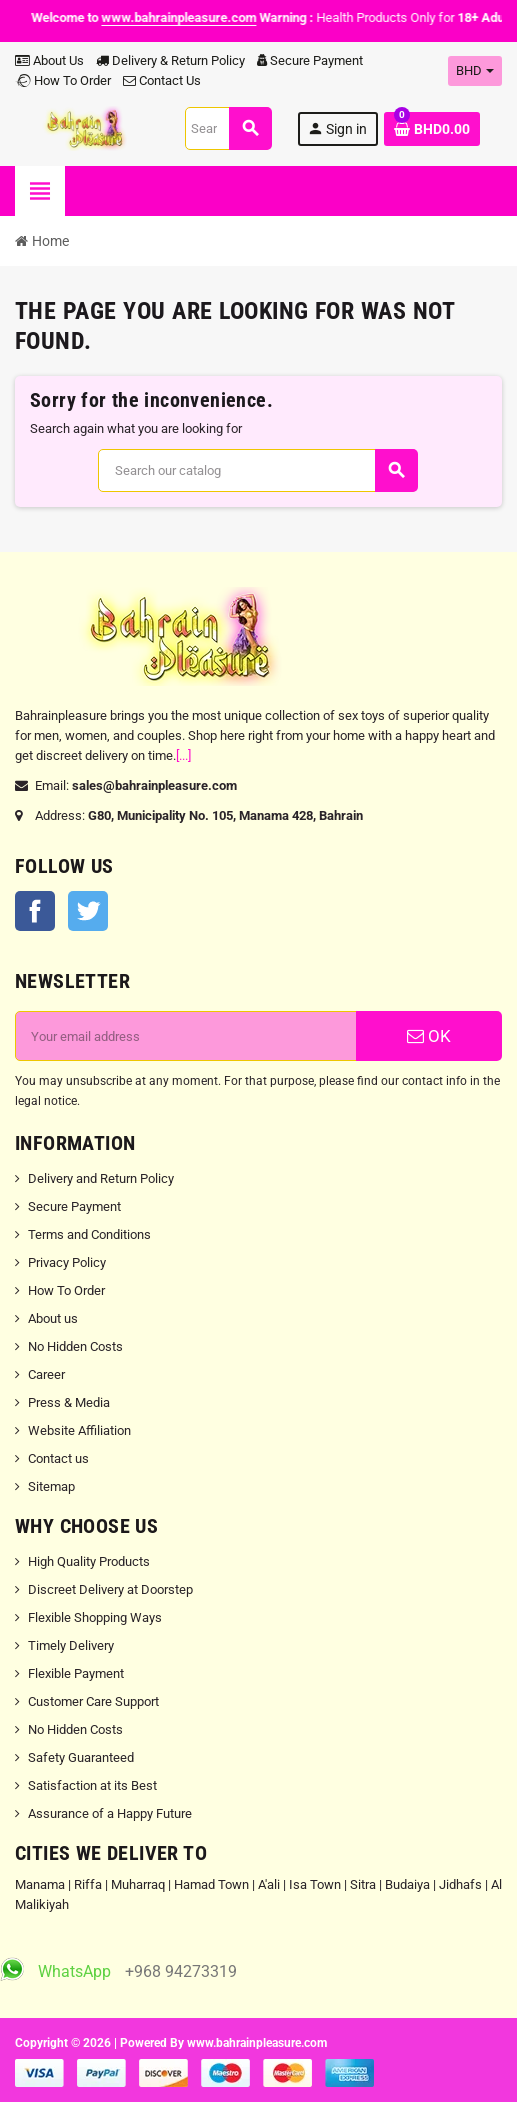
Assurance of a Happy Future (110, 1813)
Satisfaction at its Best (92, 1785)
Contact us (58, 1458)
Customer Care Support (93, 1701)
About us (53, 1318)
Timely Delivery (71, 1645)
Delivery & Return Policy (170, 60)
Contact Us (162, 80)
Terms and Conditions (89, 1234)
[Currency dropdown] (475, 71)
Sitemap (51, 1486)
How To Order (63, 80)
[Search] (228, 128)
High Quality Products (89, 1561)
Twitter (88, 911)
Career (46, 1374)
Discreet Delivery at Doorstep (110, 1589)
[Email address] (186, 1036)
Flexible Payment (76, 1673)
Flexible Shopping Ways (95, 1617)
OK (429, 1036)
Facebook (35, 911)
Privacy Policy (67, 1262)
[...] (183, 755)
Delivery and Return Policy (101, 1178)
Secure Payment (310, 60)
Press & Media (69, 1402)
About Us (49, 60)
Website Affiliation (79, 1430)
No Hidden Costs (75, 1346)
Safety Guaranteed (81, 1757)
